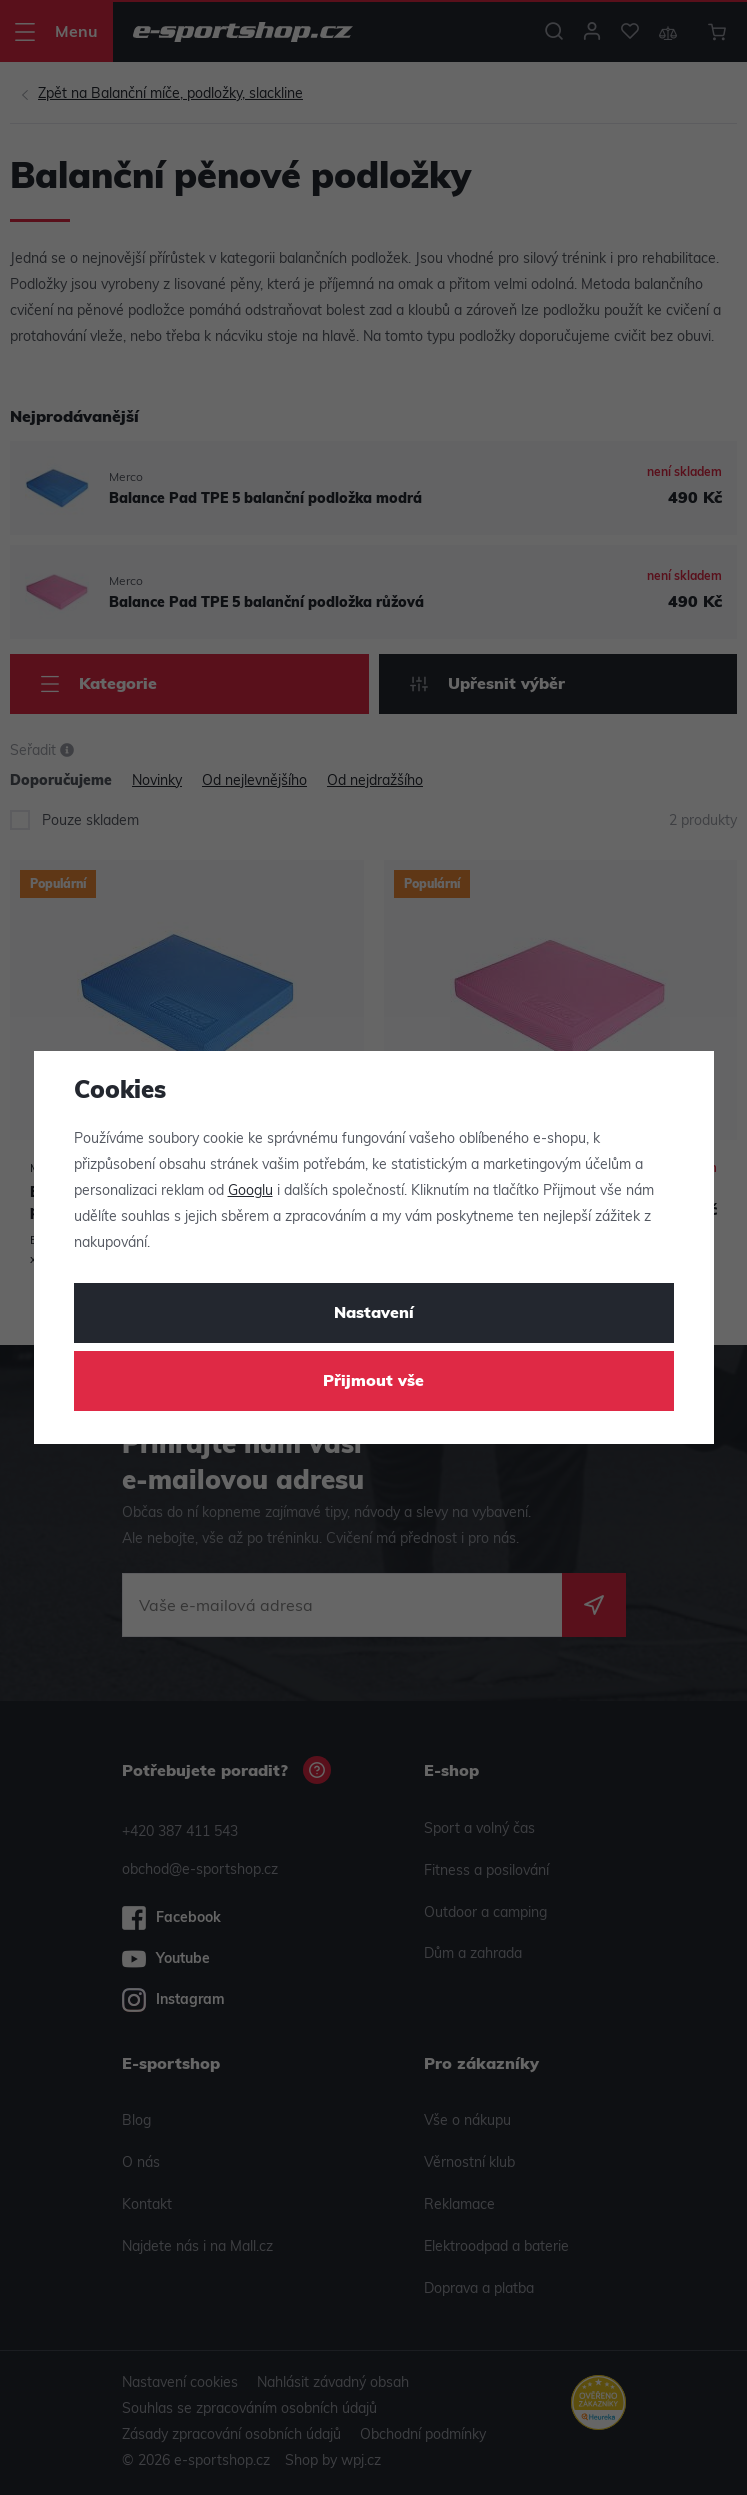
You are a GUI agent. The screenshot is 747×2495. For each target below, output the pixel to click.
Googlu (250, 1191)
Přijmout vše (373, 1382)
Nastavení (374, 1314)
